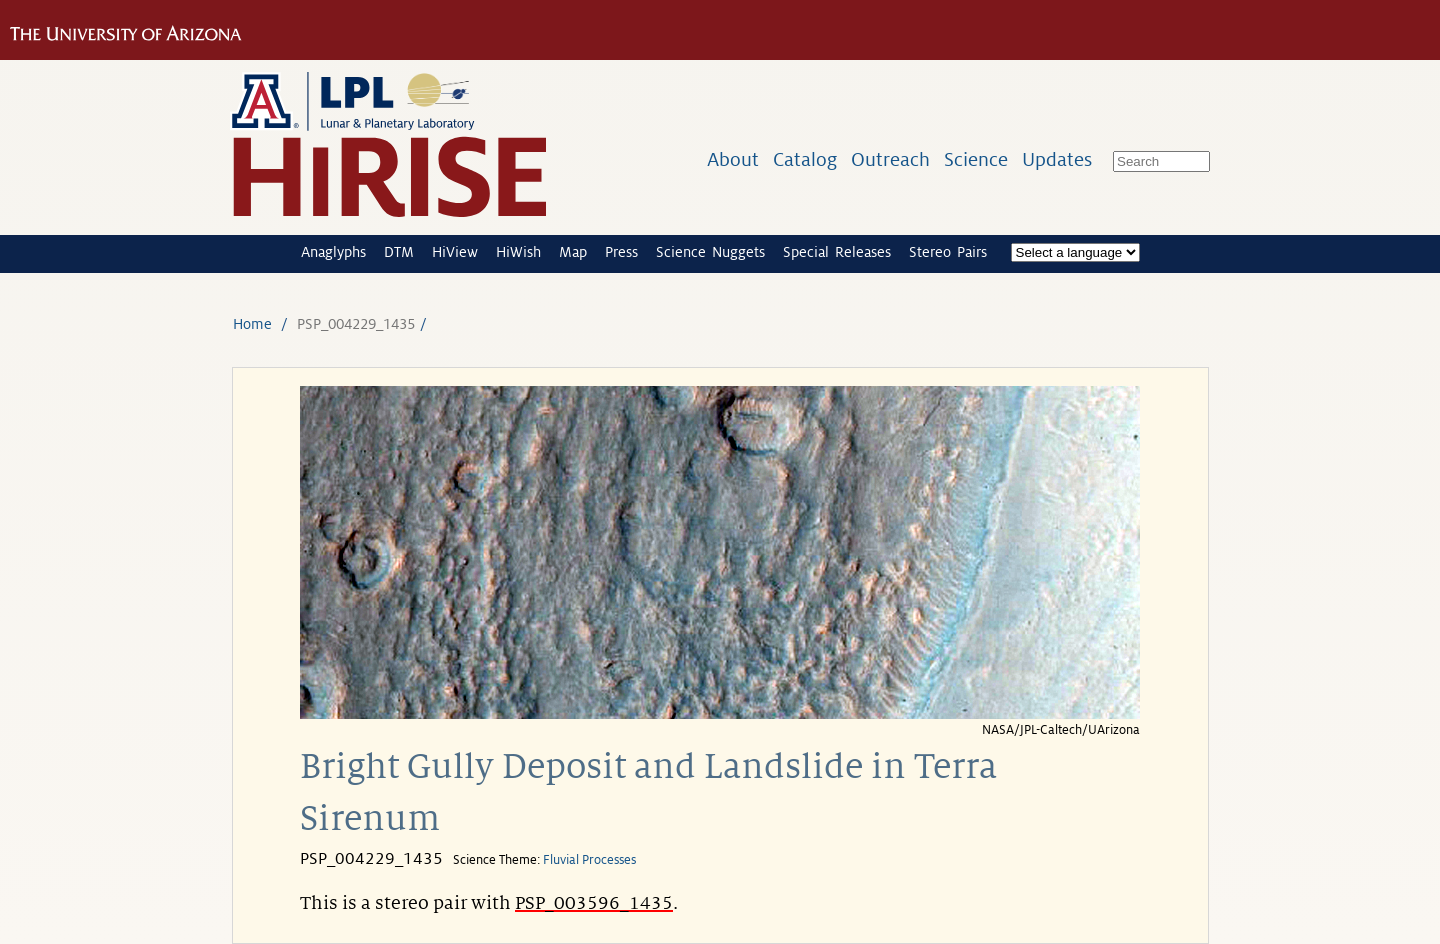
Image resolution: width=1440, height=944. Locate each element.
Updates (1057, 159)
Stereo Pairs (948, 252)
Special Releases (837, 252)
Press (621, 252)
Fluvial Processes (589, 860)
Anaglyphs (333, 252)
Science (976, 159)
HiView (455, 252)
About (733, 159)
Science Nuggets (710, 252)
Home (252, 324)
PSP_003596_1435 (594, 903)
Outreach (890, 159)
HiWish (518, 252)
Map (573, 252)
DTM (399, 252)
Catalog (805, 159)
